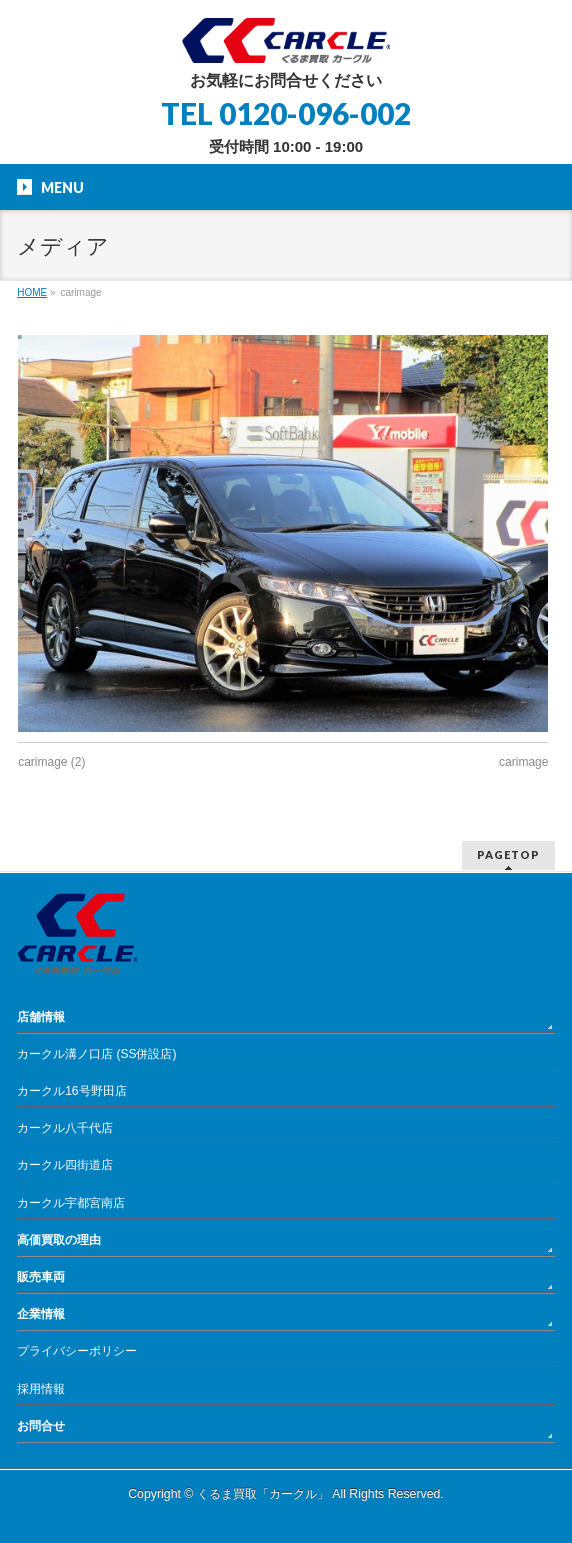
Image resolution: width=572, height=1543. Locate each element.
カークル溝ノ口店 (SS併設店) (96, 1054)
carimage (523, 762)
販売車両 (41, 1277)
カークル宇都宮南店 (71, 1203)
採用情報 (41, 1389)
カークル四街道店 (65, 1165)
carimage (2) (51, 762)
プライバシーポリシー (77, 1351)
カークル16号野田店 (71, 1091)
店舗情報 (41, 1017)
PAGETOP (508, 854)
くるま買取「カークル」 (263, 1494)
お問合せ (41, 1426)
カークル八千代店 (65, 1128)
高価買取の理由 (59, 1240)
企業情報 (41, 1314)
